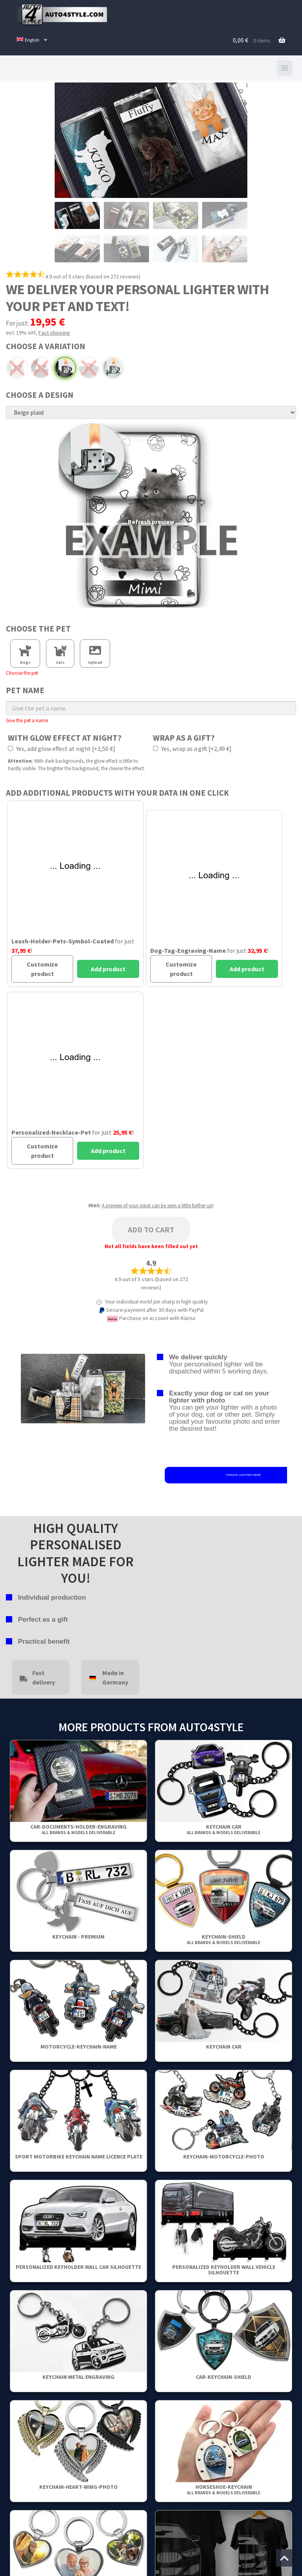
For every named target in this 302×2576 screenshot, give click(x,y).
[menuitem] (32, 40)
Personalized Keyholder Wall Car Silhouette (78, 2266)
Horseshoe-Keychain (223, 2489)
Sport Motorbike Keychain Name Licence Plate (78, 2156)
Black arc (41, 368)
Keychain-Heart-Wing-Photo (78, 2486)
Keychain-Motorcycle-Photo (223, 2156)
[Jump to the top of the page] (284, 2558)
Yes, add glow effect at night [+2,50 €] (61, 748)
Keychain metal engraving (78, 2376)
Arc (17, 368)
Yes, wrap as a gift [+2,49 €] (192, 748)
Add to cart (151, 1229)
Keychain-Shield (223, 1939)
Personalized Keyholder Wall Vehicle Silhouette (223, 2269)
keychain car (223, 1829)
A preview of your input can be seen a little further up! (158, 1205)
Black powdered (65, 368)
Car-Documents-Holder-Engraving (78, 1829)
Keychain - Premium (78, 1936)
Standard (113, 368)
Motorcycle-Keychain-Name (79, 2046)
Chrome (89, 368)
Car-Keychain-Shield (223, 2376)
